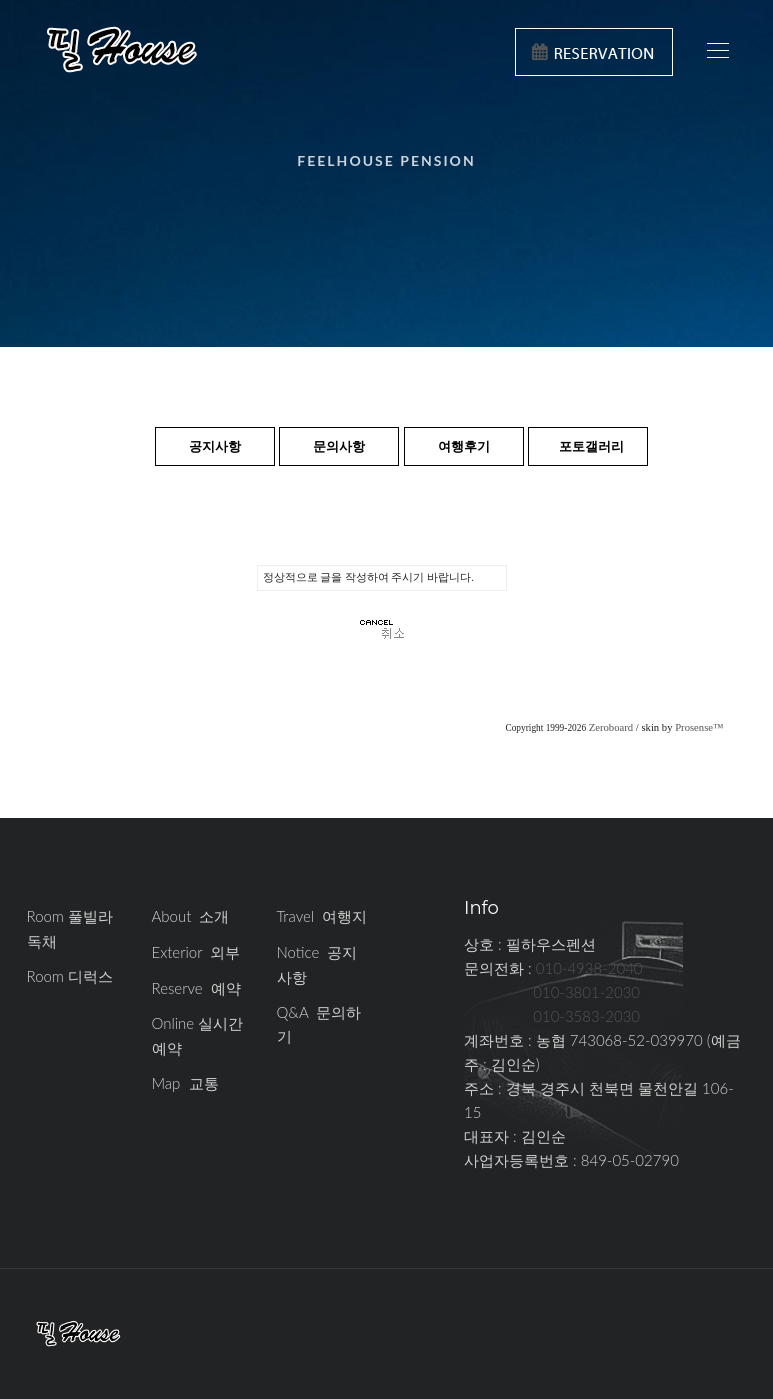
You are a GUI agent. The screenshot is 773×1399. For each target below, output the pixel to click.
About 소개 (191, 916)
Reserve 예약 (196, 988)
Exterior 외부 (196, 952)
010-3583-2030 (586, 1016)
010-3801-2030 (586, 992)
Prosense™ (699, 727)
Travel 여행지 (322, 916)
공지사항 (215, 446)
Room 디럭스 (70, 976)
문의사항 (339, 446)
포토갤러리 (591, 446)
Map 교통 (185, 1083)
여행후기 (464, 446)
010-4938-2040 (589, 968)
